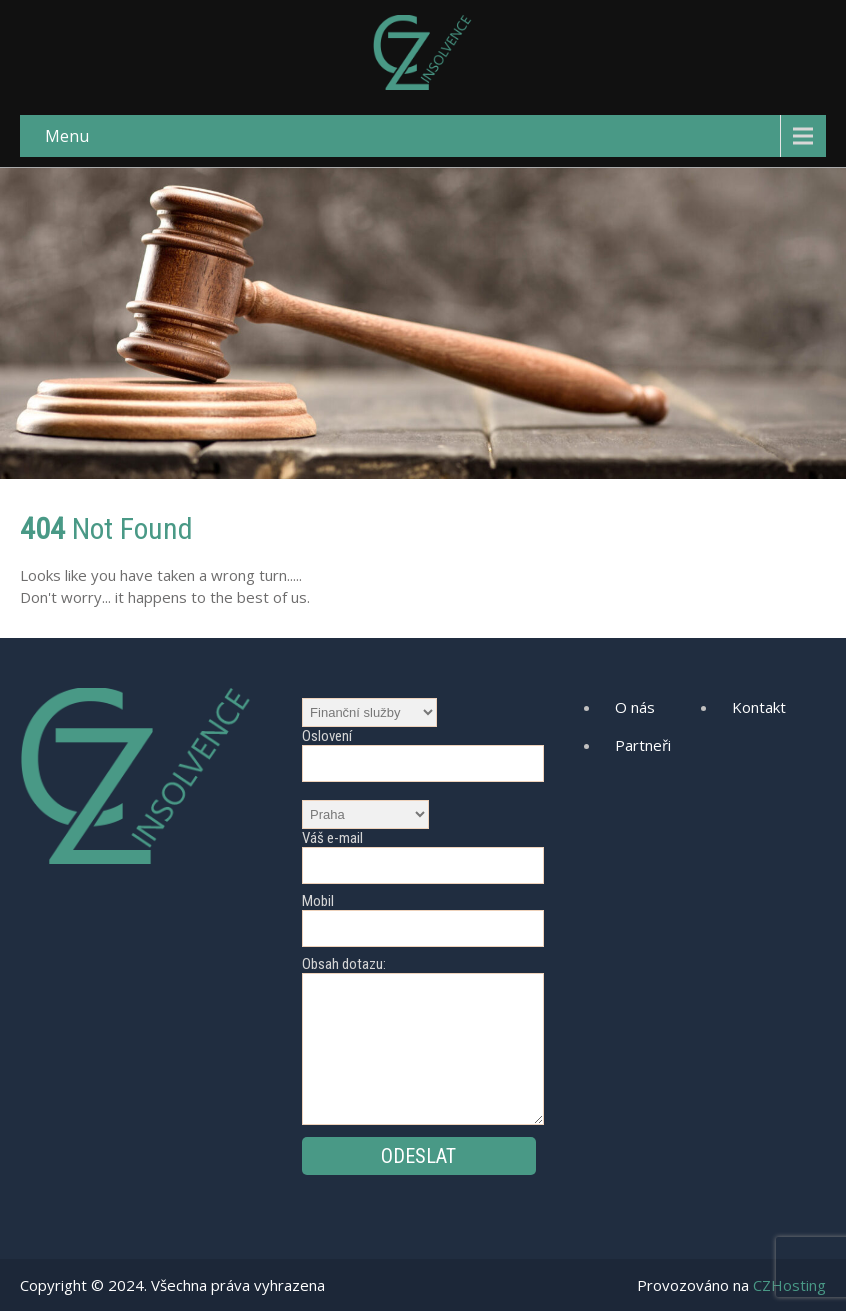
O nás (635, 707)
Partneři (643, 745)
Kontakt (759, 707)
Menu (67, 136)
